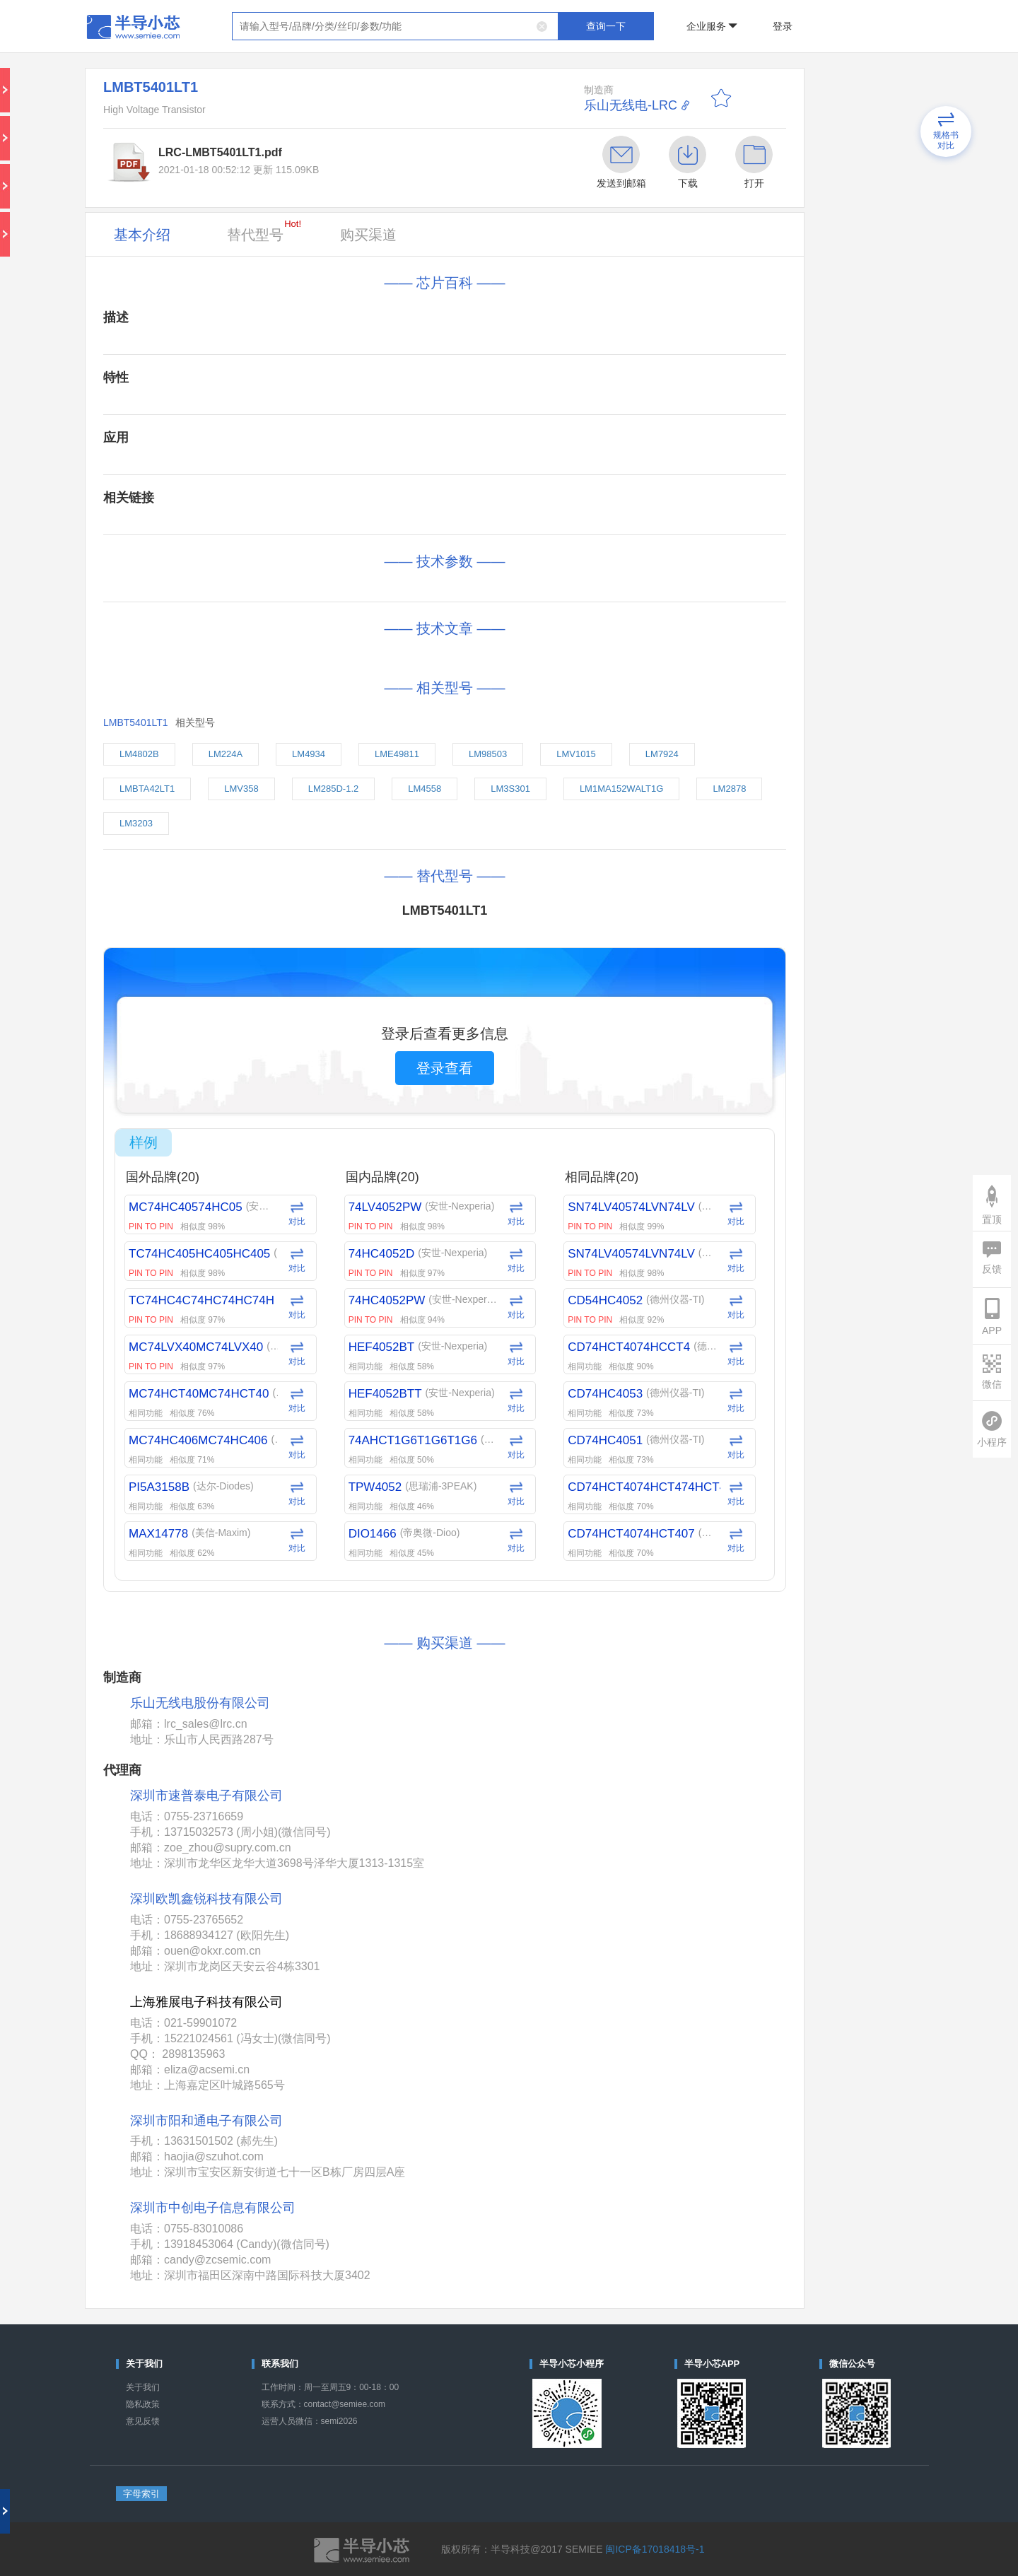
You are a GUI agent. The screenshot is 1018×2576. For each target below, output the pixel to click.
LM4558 (424, 788)
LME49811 (397, 754)
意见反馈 (143, 2421)
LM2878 (729, 788)
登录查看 (444, 1068)
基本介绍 (142, 234)
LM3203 (136, 823)
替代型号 (264, 230)
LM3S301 (510, 788)
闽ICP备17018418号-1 (654, 2549)
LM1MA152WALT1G (622, 788)
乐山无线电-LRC (630, 105)
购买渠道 (368, 234)
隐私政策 (143, 2404)
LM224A (225, 754)
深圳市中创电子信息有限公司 (213, 2208)
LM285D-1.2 (333, 788)
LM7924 (662, 754)
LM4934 (308, 754)
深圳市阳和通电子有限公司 (206, 2121)
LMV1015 (576, 754)
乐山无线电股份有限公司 (200, 1703)
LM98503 (488, 754)
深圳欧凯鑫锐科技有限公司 (206, 1899)
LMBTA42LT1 (147, 788)
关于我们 (143, 2387)
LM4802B (139, 754)
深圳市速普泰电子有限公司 (206, 1795)
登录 (782, 26)
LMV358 (241, 788)
